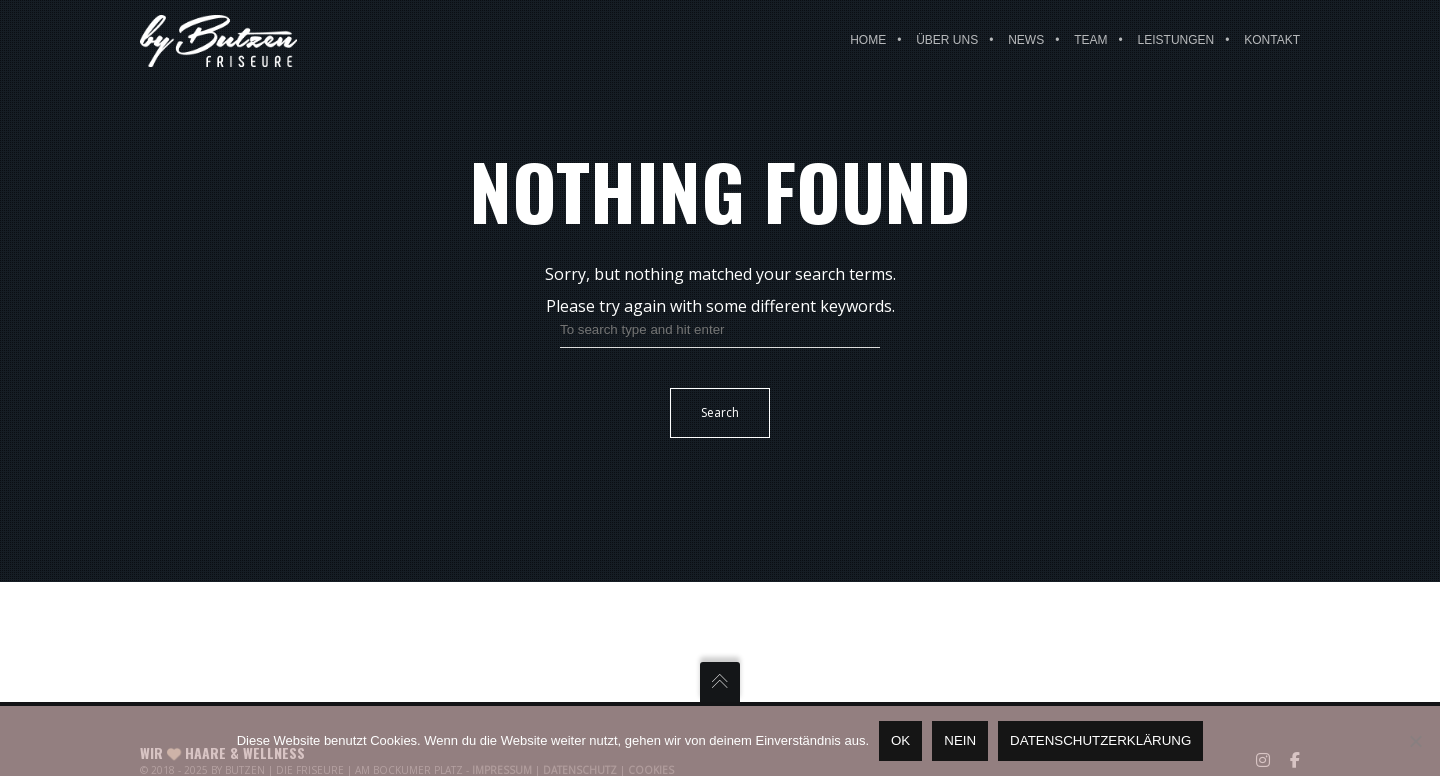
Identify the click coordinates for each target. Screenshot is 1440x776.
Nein (960, 740)
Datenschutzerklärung (1100, 740)
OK (900, 740)
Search (720, 412)
